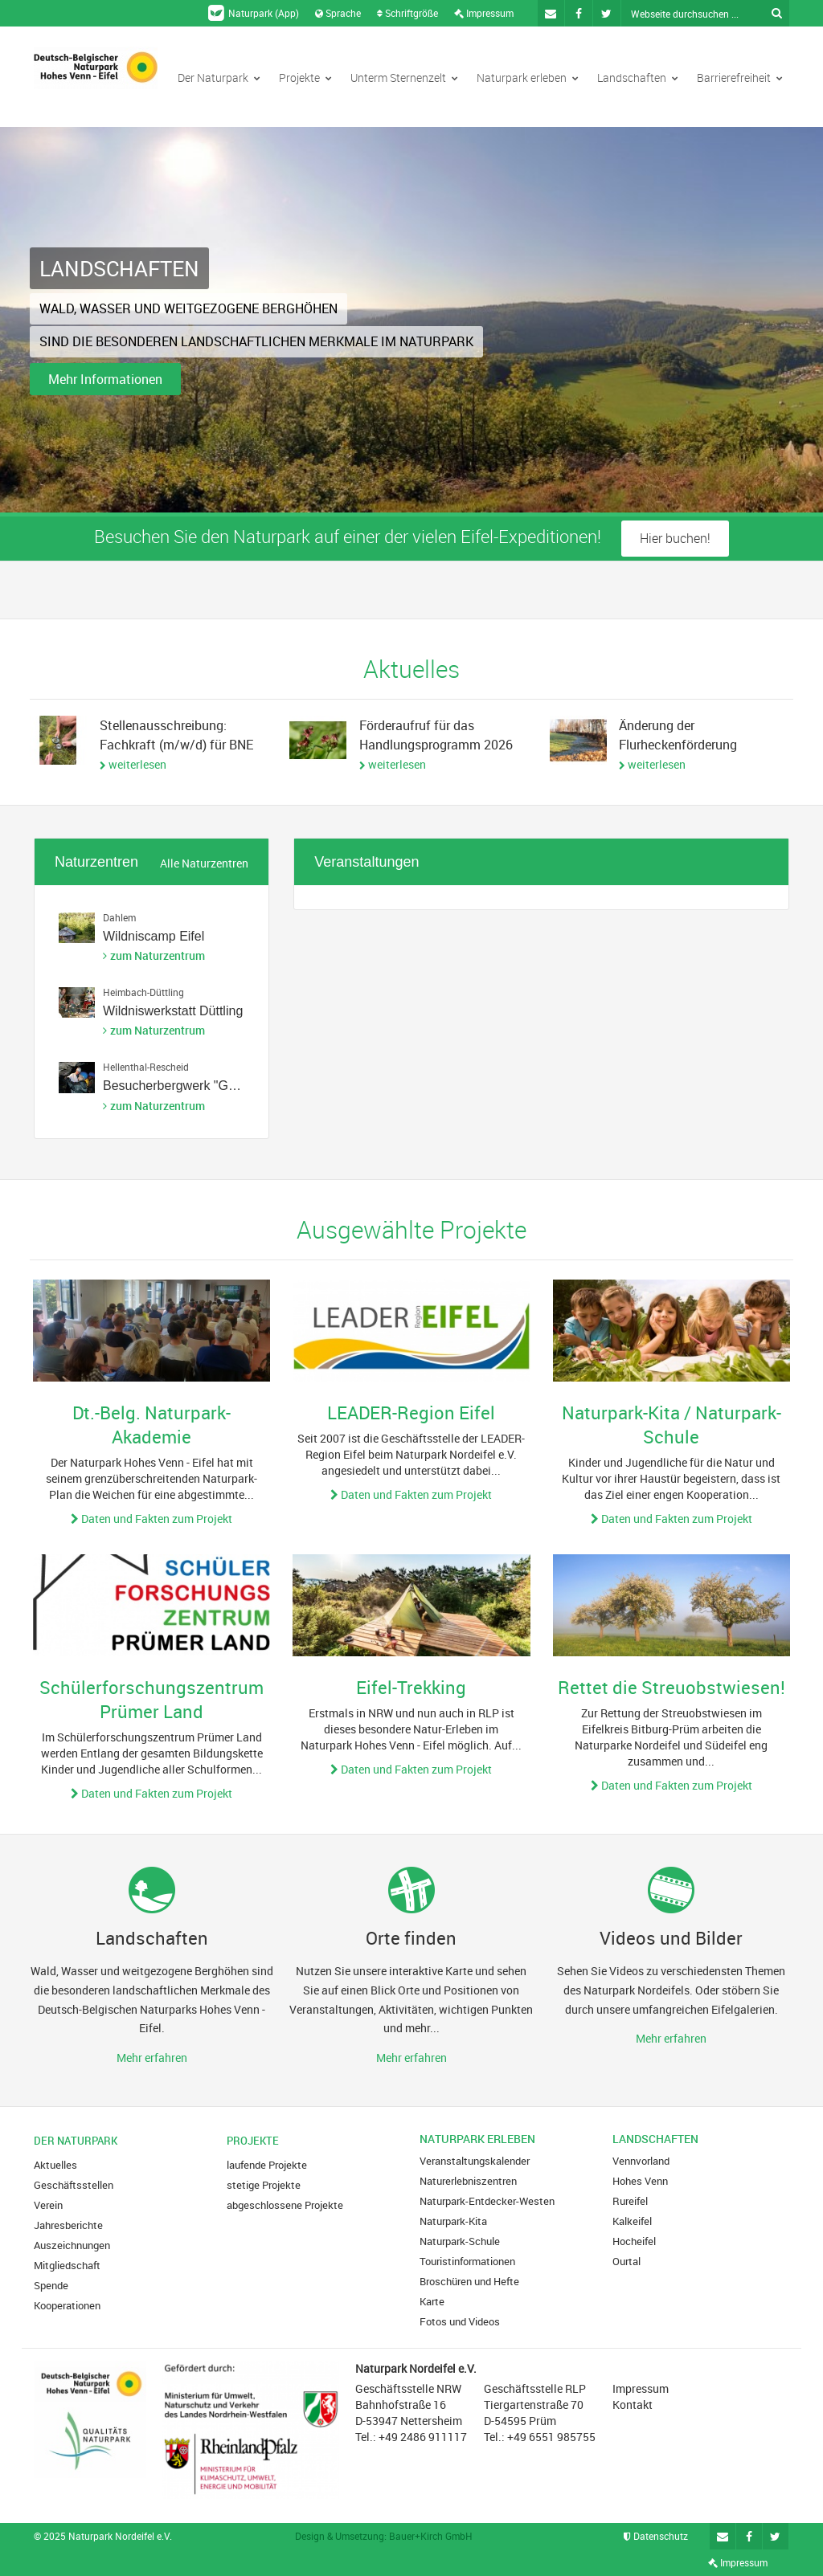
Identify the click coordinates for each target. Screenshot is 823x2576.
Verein (48, 2205)
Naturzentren (96, 862)
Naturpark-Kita (453, 2221)
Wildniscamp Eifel (153, 936)
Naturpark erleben (528, 77)
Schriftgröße (407, 12)
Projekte (305, 77)
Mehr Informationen (105, 379)
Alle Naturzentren (204, 863)
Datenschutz (656, 2535)
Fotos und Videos (460, 2321)
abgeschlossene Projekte (285, 2205)
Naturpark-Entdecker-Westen (487, 2201)
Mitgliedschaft (67, 2265)
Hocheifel (634, 2241)
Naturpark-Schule (460, 2241)
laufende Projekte (267, 2165)
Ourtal (626, 2261)
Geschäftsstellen (73, 2185)
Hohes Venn (640, 2181)
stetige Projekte (264, 2185)
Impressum (484, 12)
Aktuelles (55, 2165)
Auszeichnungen (72, 2245)
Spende (51, 2285)
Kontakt (632, 2404)
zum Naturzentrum (157, 955)
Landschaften (637, 77)
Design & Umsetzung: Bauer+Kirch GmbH (384, 2535)
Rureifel (630, 2201)
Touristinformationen (467, 2261)
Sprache (338, 12)
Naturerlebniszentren (468, 2181)
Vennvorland (640, 2160)
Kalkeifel (632, 2221)
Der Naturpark (219, 77)
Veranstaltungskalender (475, 2160)
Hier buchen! (675, 538)
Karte (432, 2301)
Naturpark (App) (253, 13)
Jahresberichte (68, 2225)
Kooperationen (67, 2305)
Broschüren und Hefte (469, 2281)
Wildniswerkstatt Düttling (173, 1011)
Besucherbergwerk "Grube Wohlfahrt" (210, 1085)
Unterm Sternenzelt (404, 77)
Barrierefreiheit (740, 77)
